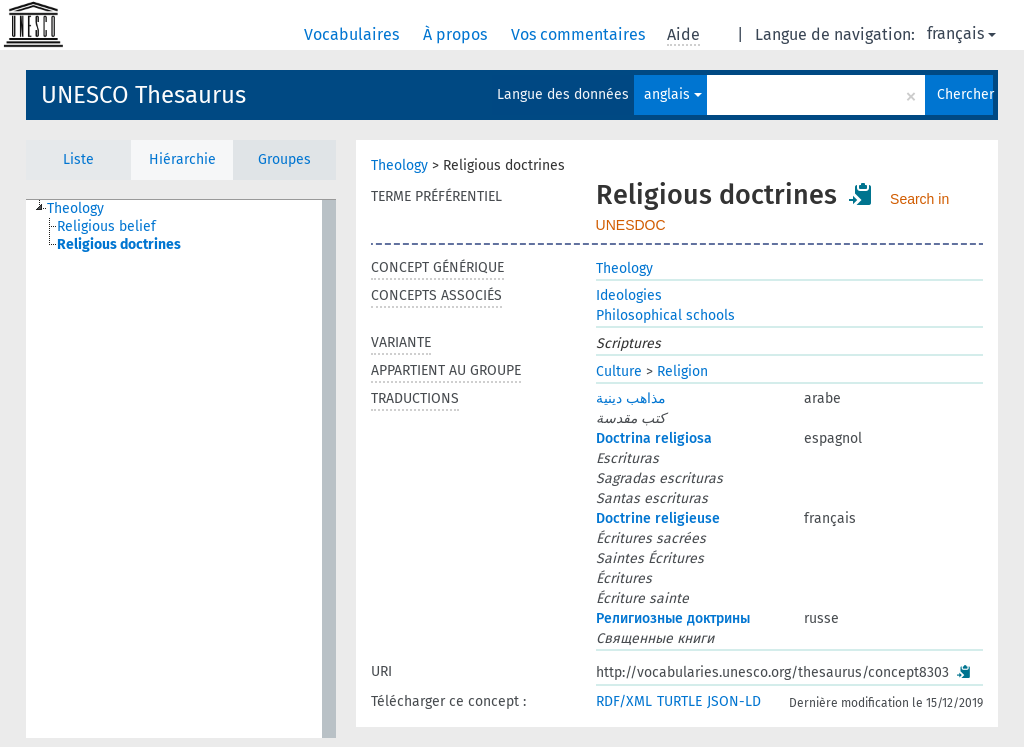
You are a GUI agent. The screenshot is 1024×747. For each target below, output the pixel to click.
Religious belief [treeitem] (106, 226)
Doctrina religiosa (654, 438)
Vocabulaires (353, 34)
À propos (457, 34)
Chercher (965, 94)
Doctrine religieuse (658, 518)
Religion (682, 371)
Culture (619, 371)
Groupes (284, 159)
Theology (399, 165)
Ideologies (629, 295)
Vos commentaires (580, 34)
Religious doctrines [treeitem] (119, 244)
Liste (78, 159)
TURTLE (679, 701)
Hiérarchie (182, 159)
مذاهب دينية (631, 398)
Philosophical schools (665, 315)
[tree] (181, 469)
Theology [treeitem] (75, 208)
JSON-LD (734, 701)
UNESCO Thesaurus (143, 95)
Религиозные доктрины (673, 618)
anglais (673, 94)
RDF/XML (624, 701)
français (961, 33)
